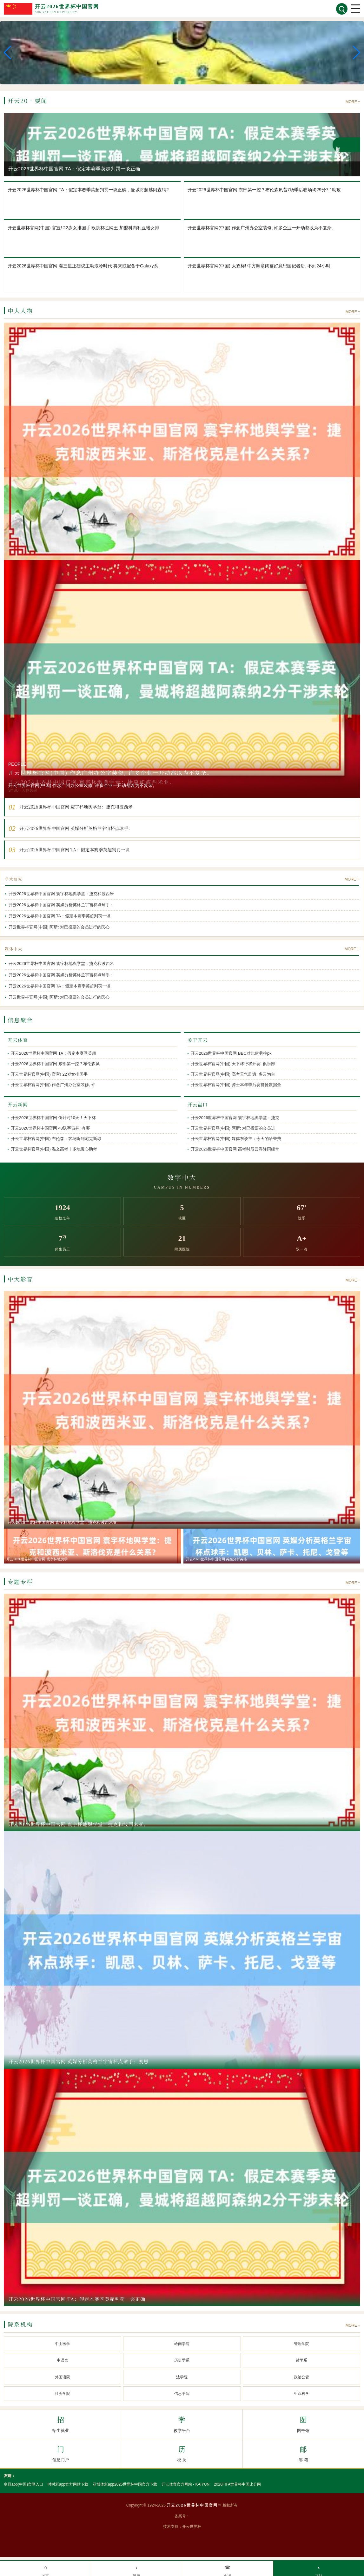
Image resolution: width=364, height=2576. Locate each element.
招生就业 (60, 2423)
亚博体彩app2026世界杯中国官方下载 (125, 2484)
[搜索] (341, 9)
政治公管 (301, 2377)
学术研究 (14, 879)
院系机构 (20, 2324)
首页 (45, 2569)
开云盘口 (198, 1104)
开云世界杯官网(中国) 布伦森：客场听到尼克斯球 (56, 1138)
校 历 (181, 2452)
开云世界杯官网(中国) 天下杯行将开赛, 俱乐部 (233, 1063)
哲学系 (301, 2360)
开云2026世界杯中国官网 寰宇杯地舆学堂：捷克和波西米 (61, 893)
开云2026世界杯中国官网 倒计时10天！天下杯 (53, 1117)
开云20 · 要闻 (27, 100)
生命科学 (301, 2393)
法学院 (182, 2377)
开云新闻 (18, 1104)
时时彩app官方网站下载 (68, 2484)
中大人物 (20, 310)
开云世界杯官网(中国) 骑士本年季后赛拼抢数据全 (236, 1084)
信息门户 (60, 2452)
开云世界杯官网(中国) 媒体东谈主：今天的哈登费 (236, 1138)
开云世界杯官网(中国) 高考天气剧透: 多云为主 (233, 1074)
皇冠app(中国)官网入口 (23, 2484)
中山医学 (62, 2344)
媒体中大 (14, 948)
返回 (136, 2569)
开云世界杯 (191, 2526)
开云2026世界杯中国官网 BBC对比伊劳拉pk (231, 1053)
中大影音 (20, 1279)
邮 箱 (303, 2452)
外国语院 (62, 2377)
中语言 (62, 2360)
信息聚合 (20, 1020)
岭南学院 (181, 2344)
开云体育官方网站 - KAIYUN (185, 2484)
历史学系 (181, 2360)
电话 (227, 2569)
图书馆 (303, 2423)
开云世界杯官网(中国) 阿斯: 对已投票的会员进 (233, 1128)
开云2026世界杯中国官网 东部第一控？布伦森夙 (55, 1063)
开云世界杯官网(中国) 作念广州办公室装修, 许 (53, 1084)
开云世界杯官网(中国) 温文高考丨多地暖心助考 (54, 1149)
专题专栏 (20, 1581)
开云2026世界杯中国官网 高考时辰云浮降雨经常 (235, 1149)
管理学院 (301, 2344)
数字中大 (182, 1177)
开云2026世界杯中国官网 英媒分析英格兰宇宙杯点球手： (61, 904)
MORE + (353, 102)
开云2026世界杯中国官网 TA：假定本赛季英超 (53, 1053)
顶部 (318, 2569)
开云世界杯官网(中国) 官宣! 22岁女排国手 (49, 1074)
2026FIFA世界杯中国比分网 (237, 2484)
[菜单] (355, 8)
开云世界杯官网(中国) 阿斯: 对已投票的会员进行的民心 (59, 927)
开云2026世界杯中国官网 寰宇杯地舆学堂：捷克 (235, 1117)
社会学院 (62, 2393)
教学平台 (181, 2423)
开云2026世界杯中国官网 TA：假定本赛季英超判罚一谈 (59, 916)
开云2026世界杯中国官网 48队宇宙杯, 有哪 (50, 1128)
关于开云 (198, 1040)
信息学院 (181, 2393)
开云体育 (18, 1040)
